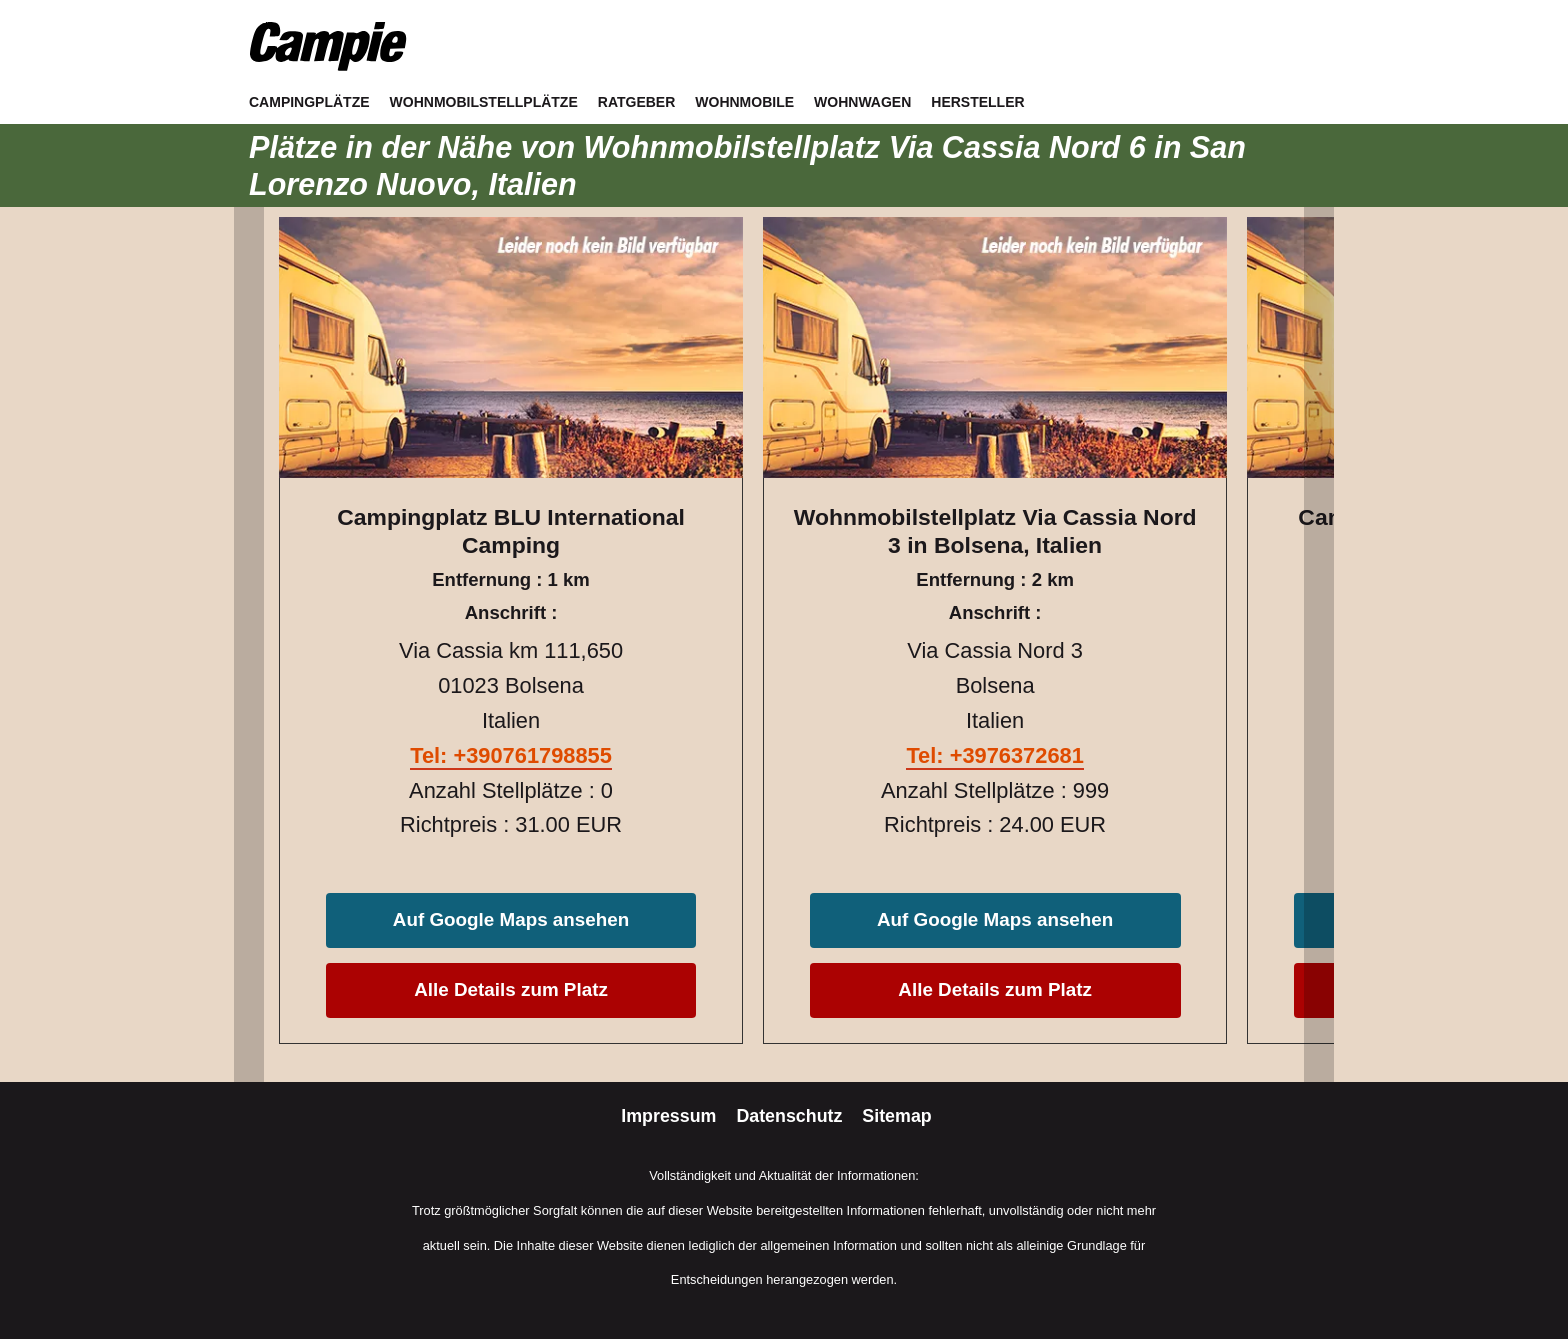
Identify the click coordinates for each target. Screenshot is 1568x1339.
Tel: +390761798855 (511, 755)
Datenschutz (791, 1116)
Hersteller (977, 102)
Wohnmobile (744, 102)
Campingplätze (309, 102)
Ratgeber (637, 102)
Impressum (671, 1116)
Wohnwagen (862, 102)
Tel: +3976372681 (994, 755)
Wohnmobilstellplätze (484, 102)
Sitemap (896, 1116)
